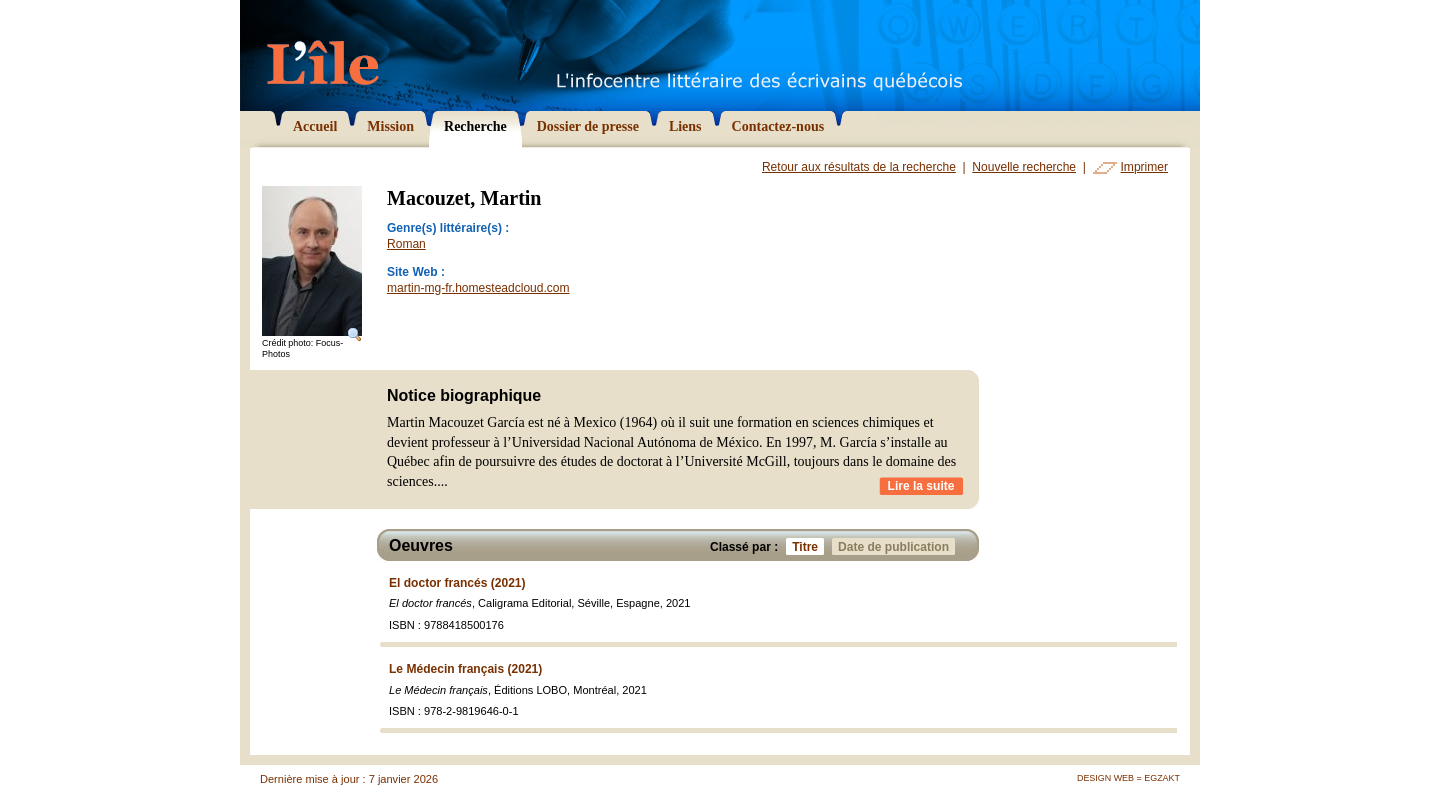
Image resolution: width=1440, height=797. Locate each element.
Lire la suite (921, 486)
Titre (808, 546)
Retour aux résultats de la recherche (859, 167)
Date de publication (896, 546)
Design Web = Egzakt (1128, 778)
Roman (406, 244)
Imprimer (1144, 167)
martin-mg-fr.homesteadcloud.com (478, 288)
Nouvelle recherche (1024, 167)
